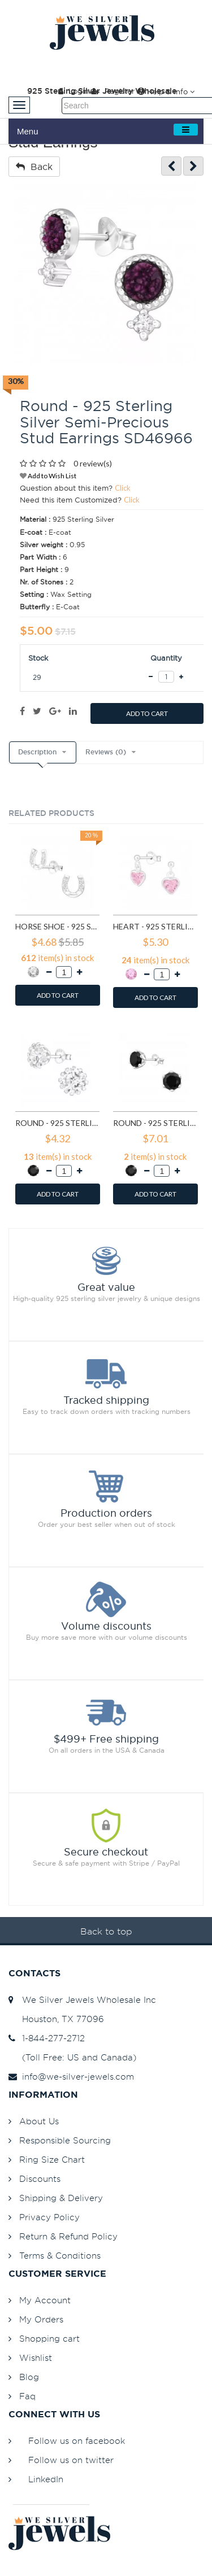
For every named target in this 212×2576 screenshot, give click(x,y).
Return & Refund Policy (68, 2236)
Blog (29, 2377)
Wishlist (35, 2357)
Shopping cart (49, 2338)
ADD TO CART (147, 713)
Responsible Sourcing (65, 2140)
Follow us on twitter (71, 2460)
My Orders (41, 2319)
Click (123, 487)
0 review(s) (92, 463)
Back (34, 166)
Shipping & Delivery (61, 2198)
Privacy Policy (49, 2217)
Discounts (39, 2178)
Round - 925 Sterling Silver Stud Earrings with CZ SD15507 (155, 1123)
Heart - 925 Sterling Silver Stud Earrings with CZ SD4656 (155, 926)
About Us (39, 2121)
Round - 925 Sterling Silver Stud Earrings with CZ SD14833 (57, 1123)
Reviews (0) (105, 752)
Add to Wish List (48, 475)
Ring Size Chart (52, 2159)
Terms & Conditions (60, 2255)
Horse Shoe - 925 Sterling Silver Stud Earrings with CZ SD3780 (57, 926)
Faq (27, 2396)
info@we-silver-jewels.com (71, 2076)
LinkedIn (45, 2479)
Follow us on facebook (76, 2440)
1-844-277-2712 (46, 2038)
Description (37, 752)
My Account (45, 2300)
